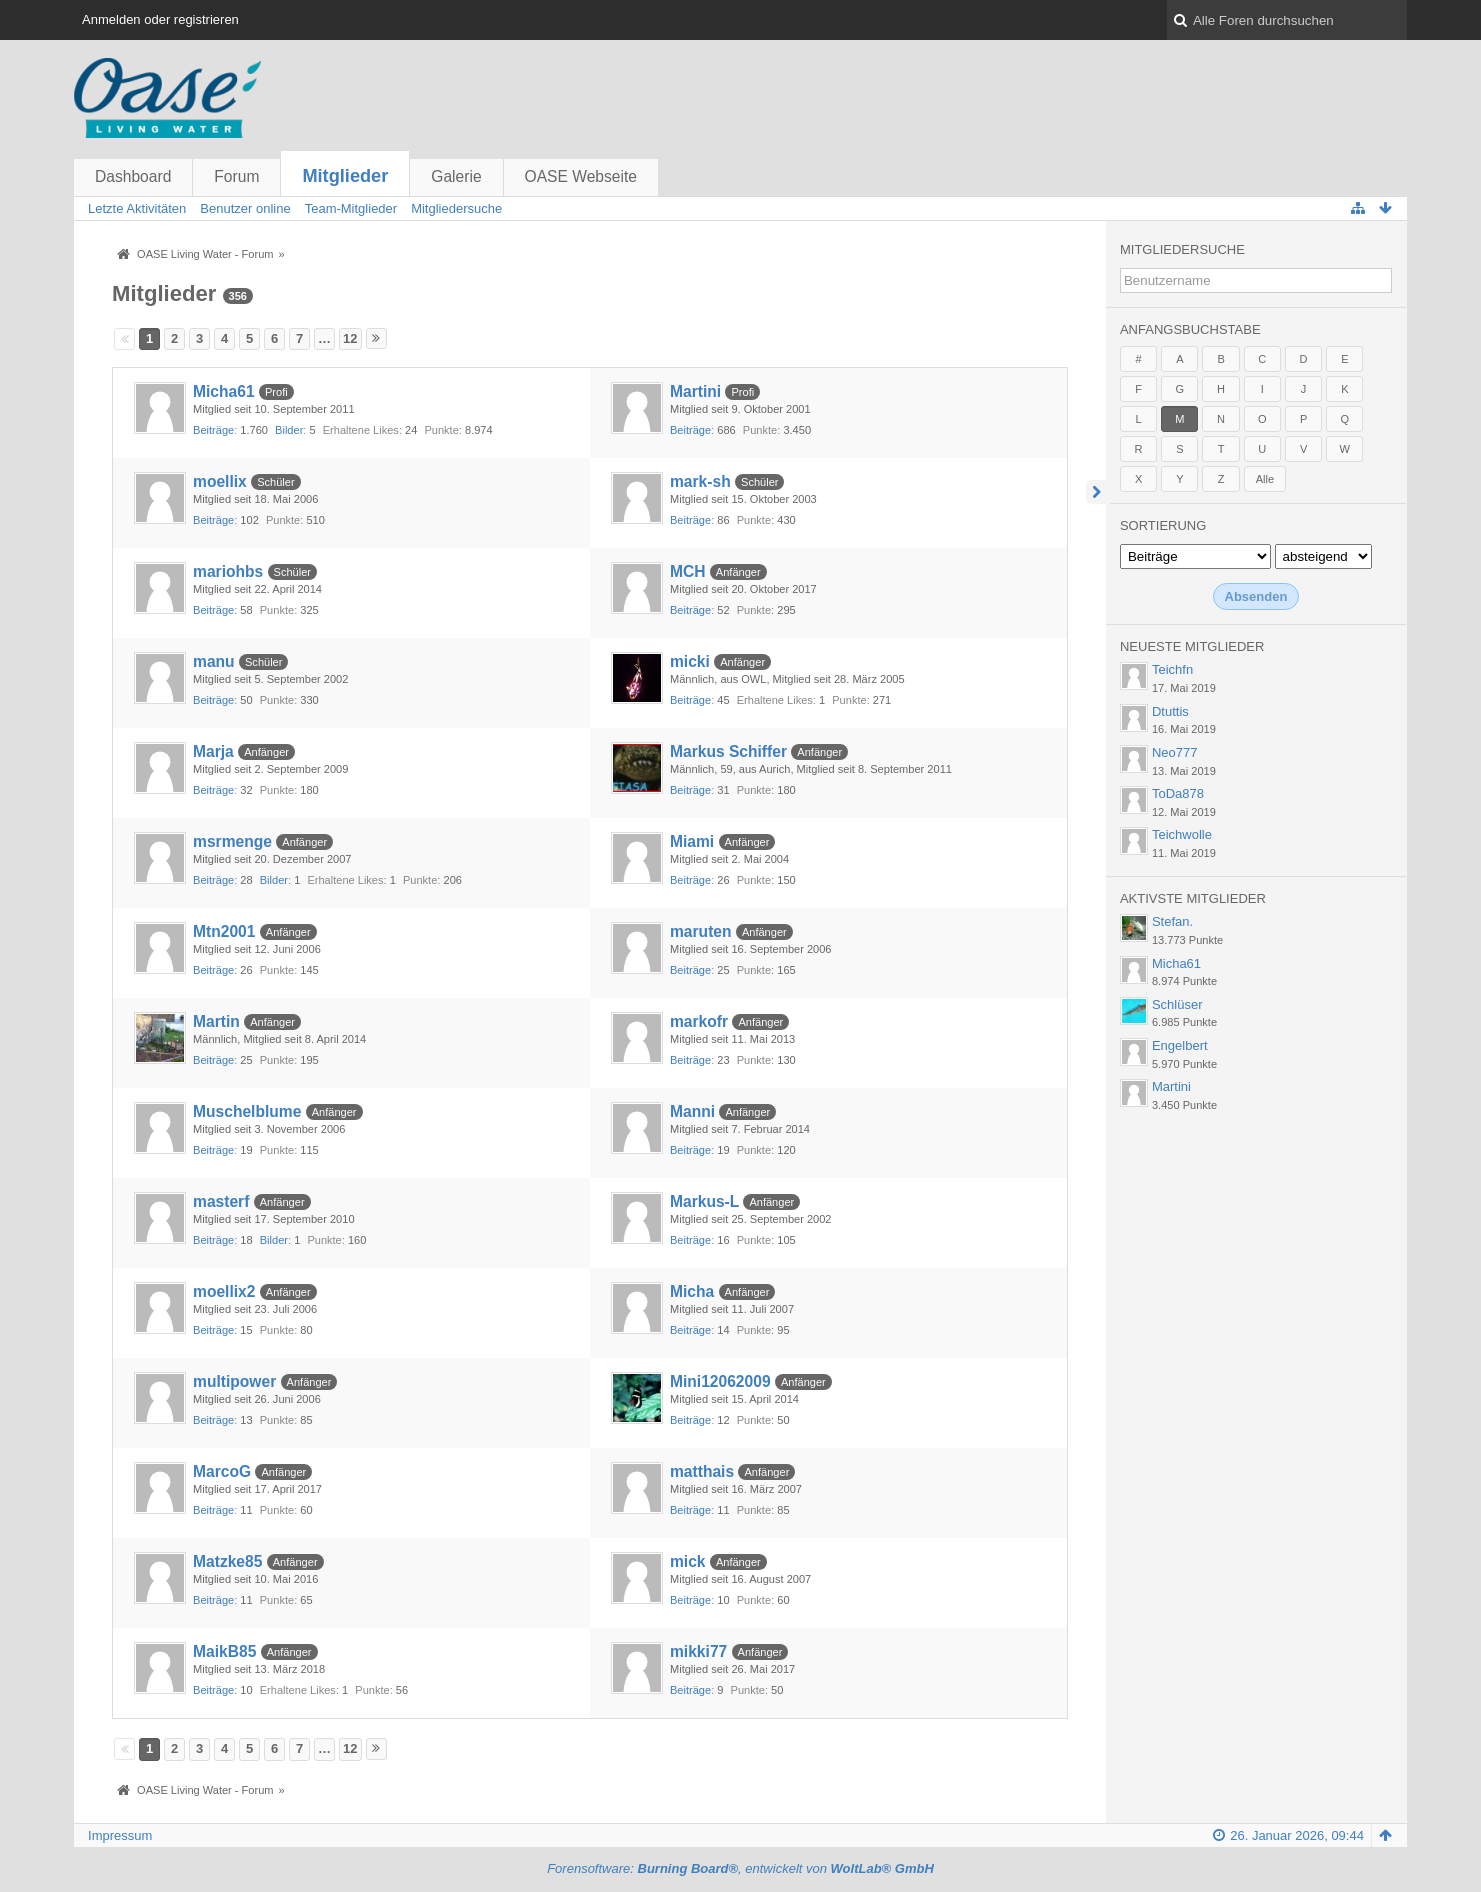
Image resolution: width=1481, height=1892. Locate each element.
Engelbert (1180, 1045)
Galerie (456, 176)
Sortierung (1163, 525)
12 (350, 338)
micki (690, 661)
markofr (699, 1021)
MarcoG (222, 1471)
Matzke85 (227, 1561)
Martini (695, 391)
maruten (701, 931)
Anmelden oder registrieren (160, 19)
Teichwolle (1182, 834)
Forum (236, 176)
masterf (221, 1201)
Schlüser (1177, 1004)
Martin (216, 1021)
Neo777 (1175, 752)
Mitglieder (345, 176)
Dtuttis (1170, 711)
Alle (1265, 479)
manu (214, 661)
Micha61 (224, 391)
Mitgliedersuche (1182, 249)
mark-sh (700, 481)
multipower (234, 1381)
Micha (692, 1291)
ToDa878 (1178, 793)
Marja (213, 751)
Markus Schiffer (728, 751)
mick (688, 1561)
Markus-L (704, 1201)
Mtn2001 (224, 931)
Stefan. (1172, 921)
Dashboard (133, 176)
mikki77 (698, 1651)
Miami (692, 841)
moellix (220, 481)
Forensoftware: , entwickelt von (740, 1868)
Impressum (120, 1835)
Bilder (289, 430)
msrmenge (232, 841)
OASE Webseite (581, 176)
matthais (702, 1471)
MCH (688, 571)
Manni (692, 1111)
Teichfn (1172, 669)
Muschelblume (247, 1111)
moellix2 (224, 1291)
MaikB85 (224, 1651)
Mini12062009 (720, 1381)
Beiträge (213, 430)
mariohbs (228, 571)
